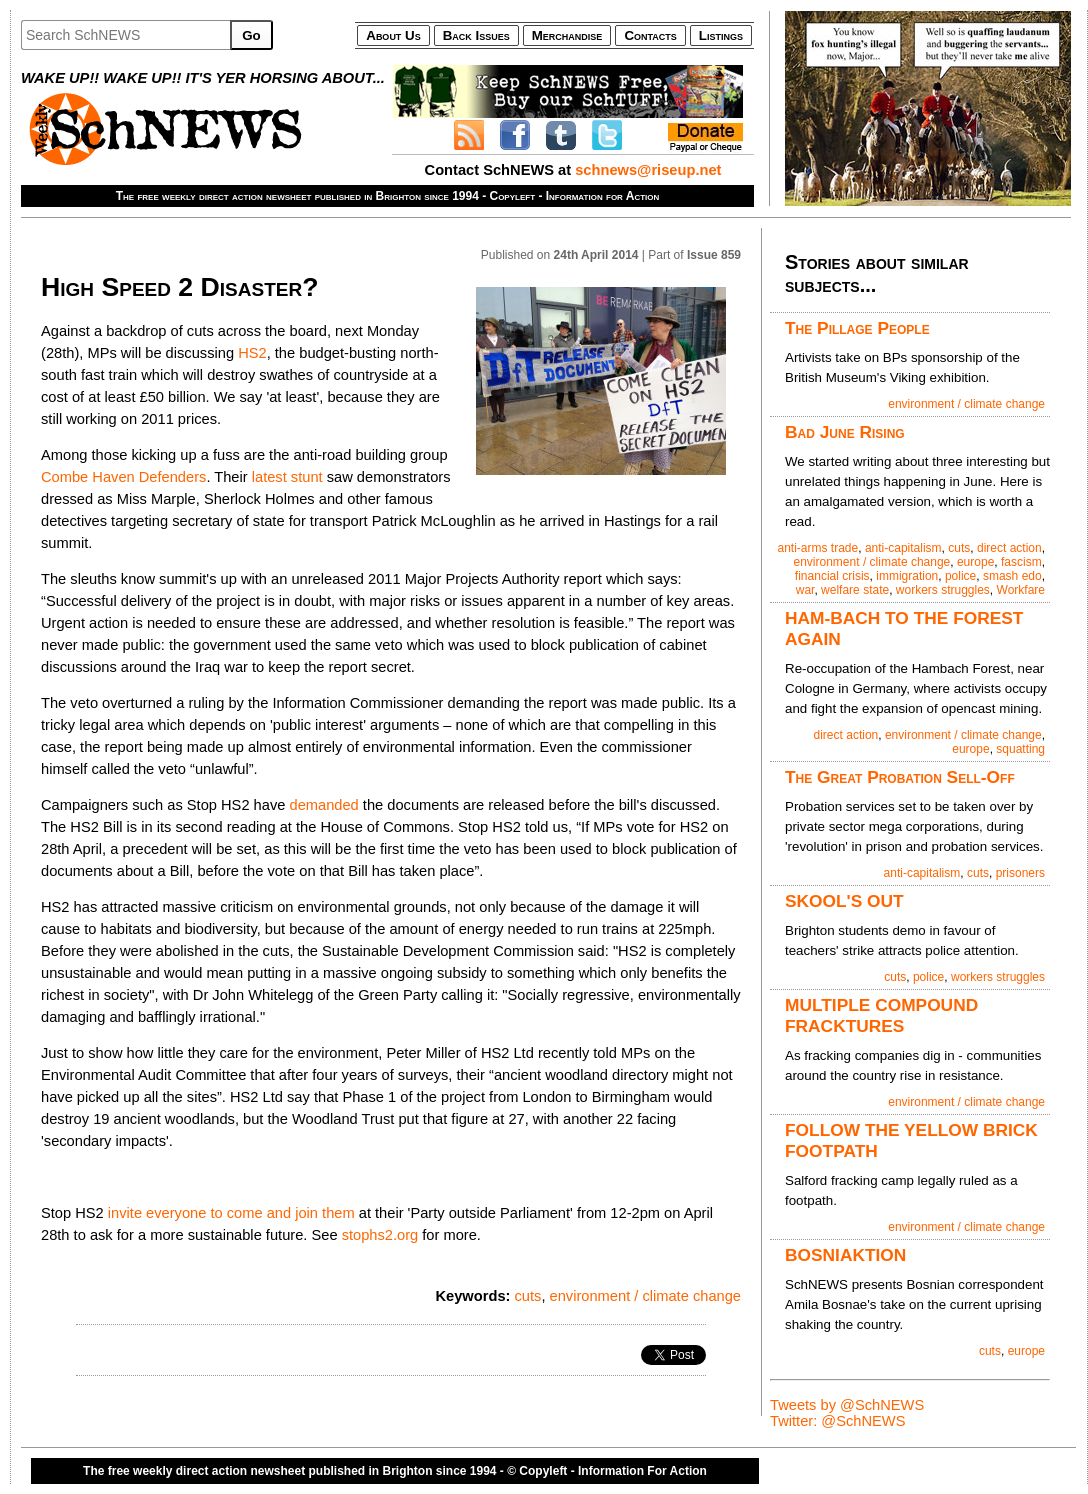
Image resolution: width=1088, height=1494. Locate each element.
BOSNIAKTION (845, 1255)
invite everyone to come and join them (231, 1213)
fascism (1021, 562)
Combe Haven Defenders (123, 477)
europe (975, 562)
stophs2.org (380, 1235)
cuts (528, 1296)
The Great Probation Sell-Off (900, 777)
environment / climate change (645, 1296)
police (960, 576)
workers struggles (943, 590)
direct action (1009, 548)
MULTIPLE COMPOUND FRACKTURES (881, 1015)
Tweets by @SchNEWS (847, 1405)
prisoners (1020, 873)
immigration (907, 576)
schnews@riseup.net (648, 170)
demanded (323, 805)
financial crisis (832, 576)
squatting (1020, 749)
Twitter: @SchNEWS (837, 1421)
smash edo (1012, 576)
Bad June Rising (845, 432)
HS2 (252, 353)
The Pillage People (857, 328)
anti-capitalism (903, 548)
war (805, 590)
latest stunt (287, 477)
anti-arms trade (818, 548)
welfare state (855, 590)
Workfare (1021, 590)
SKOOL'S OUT (844, 901)
